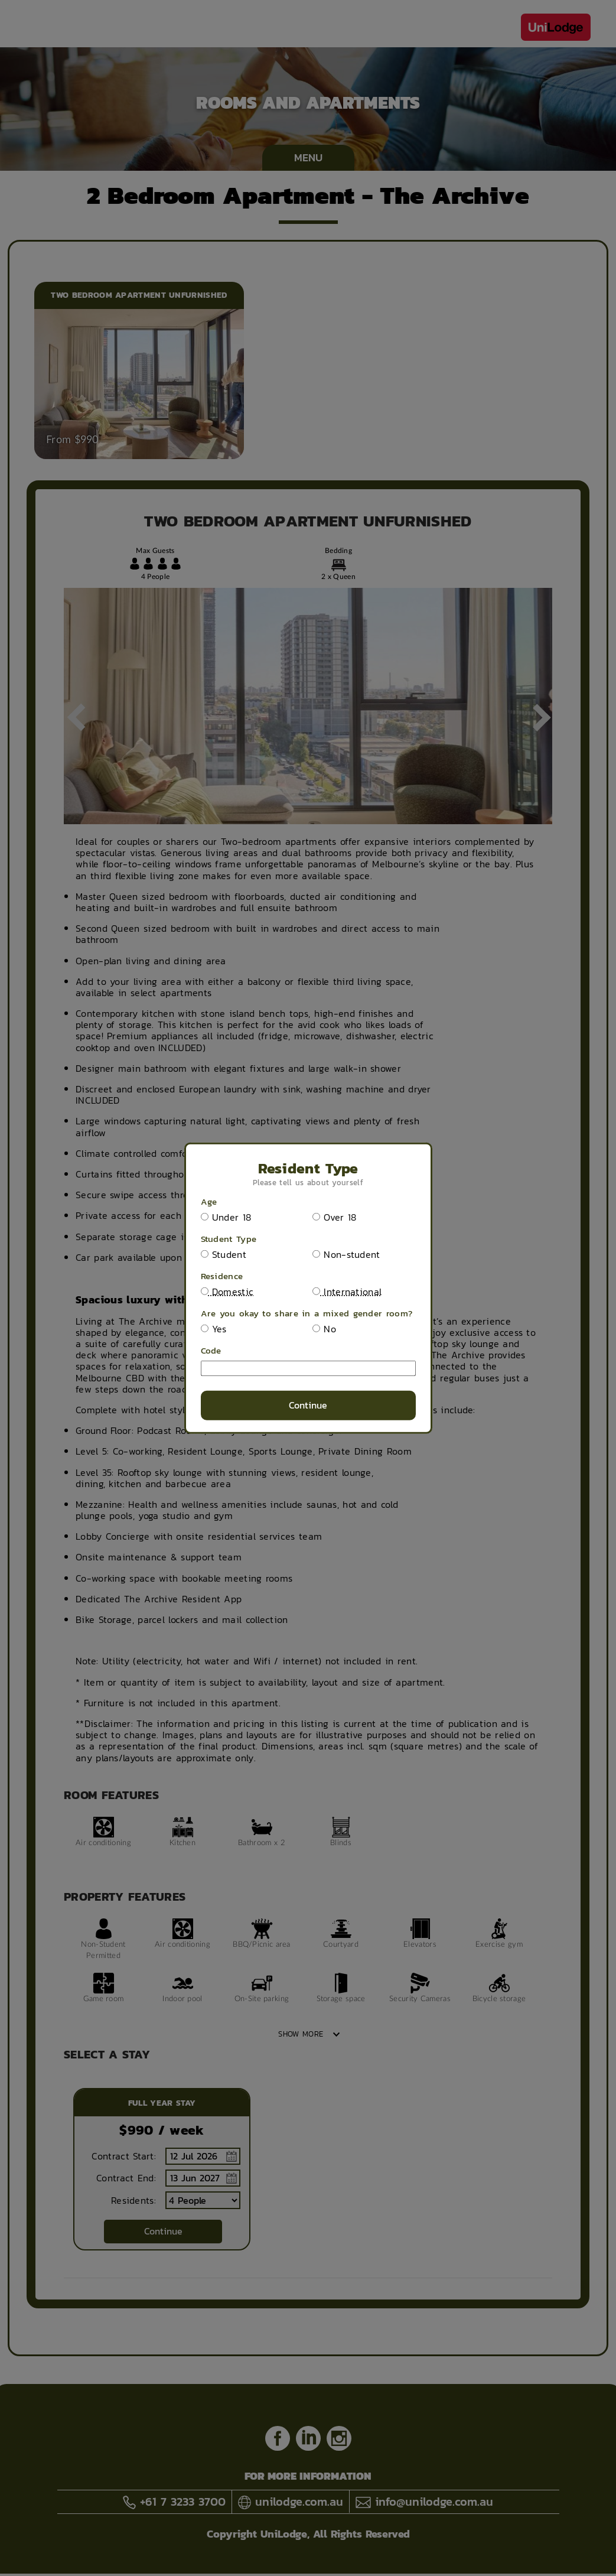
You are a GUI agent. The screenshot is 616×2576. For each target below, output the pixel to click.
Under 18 (226, 1216)
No (324, 1329)
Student (223, 1254)
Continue (308, 1405)
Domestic (227, 1291)
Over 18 (334, 1216)
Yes (214, 1329)
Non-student (346, 1254)
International (347, 1291)
